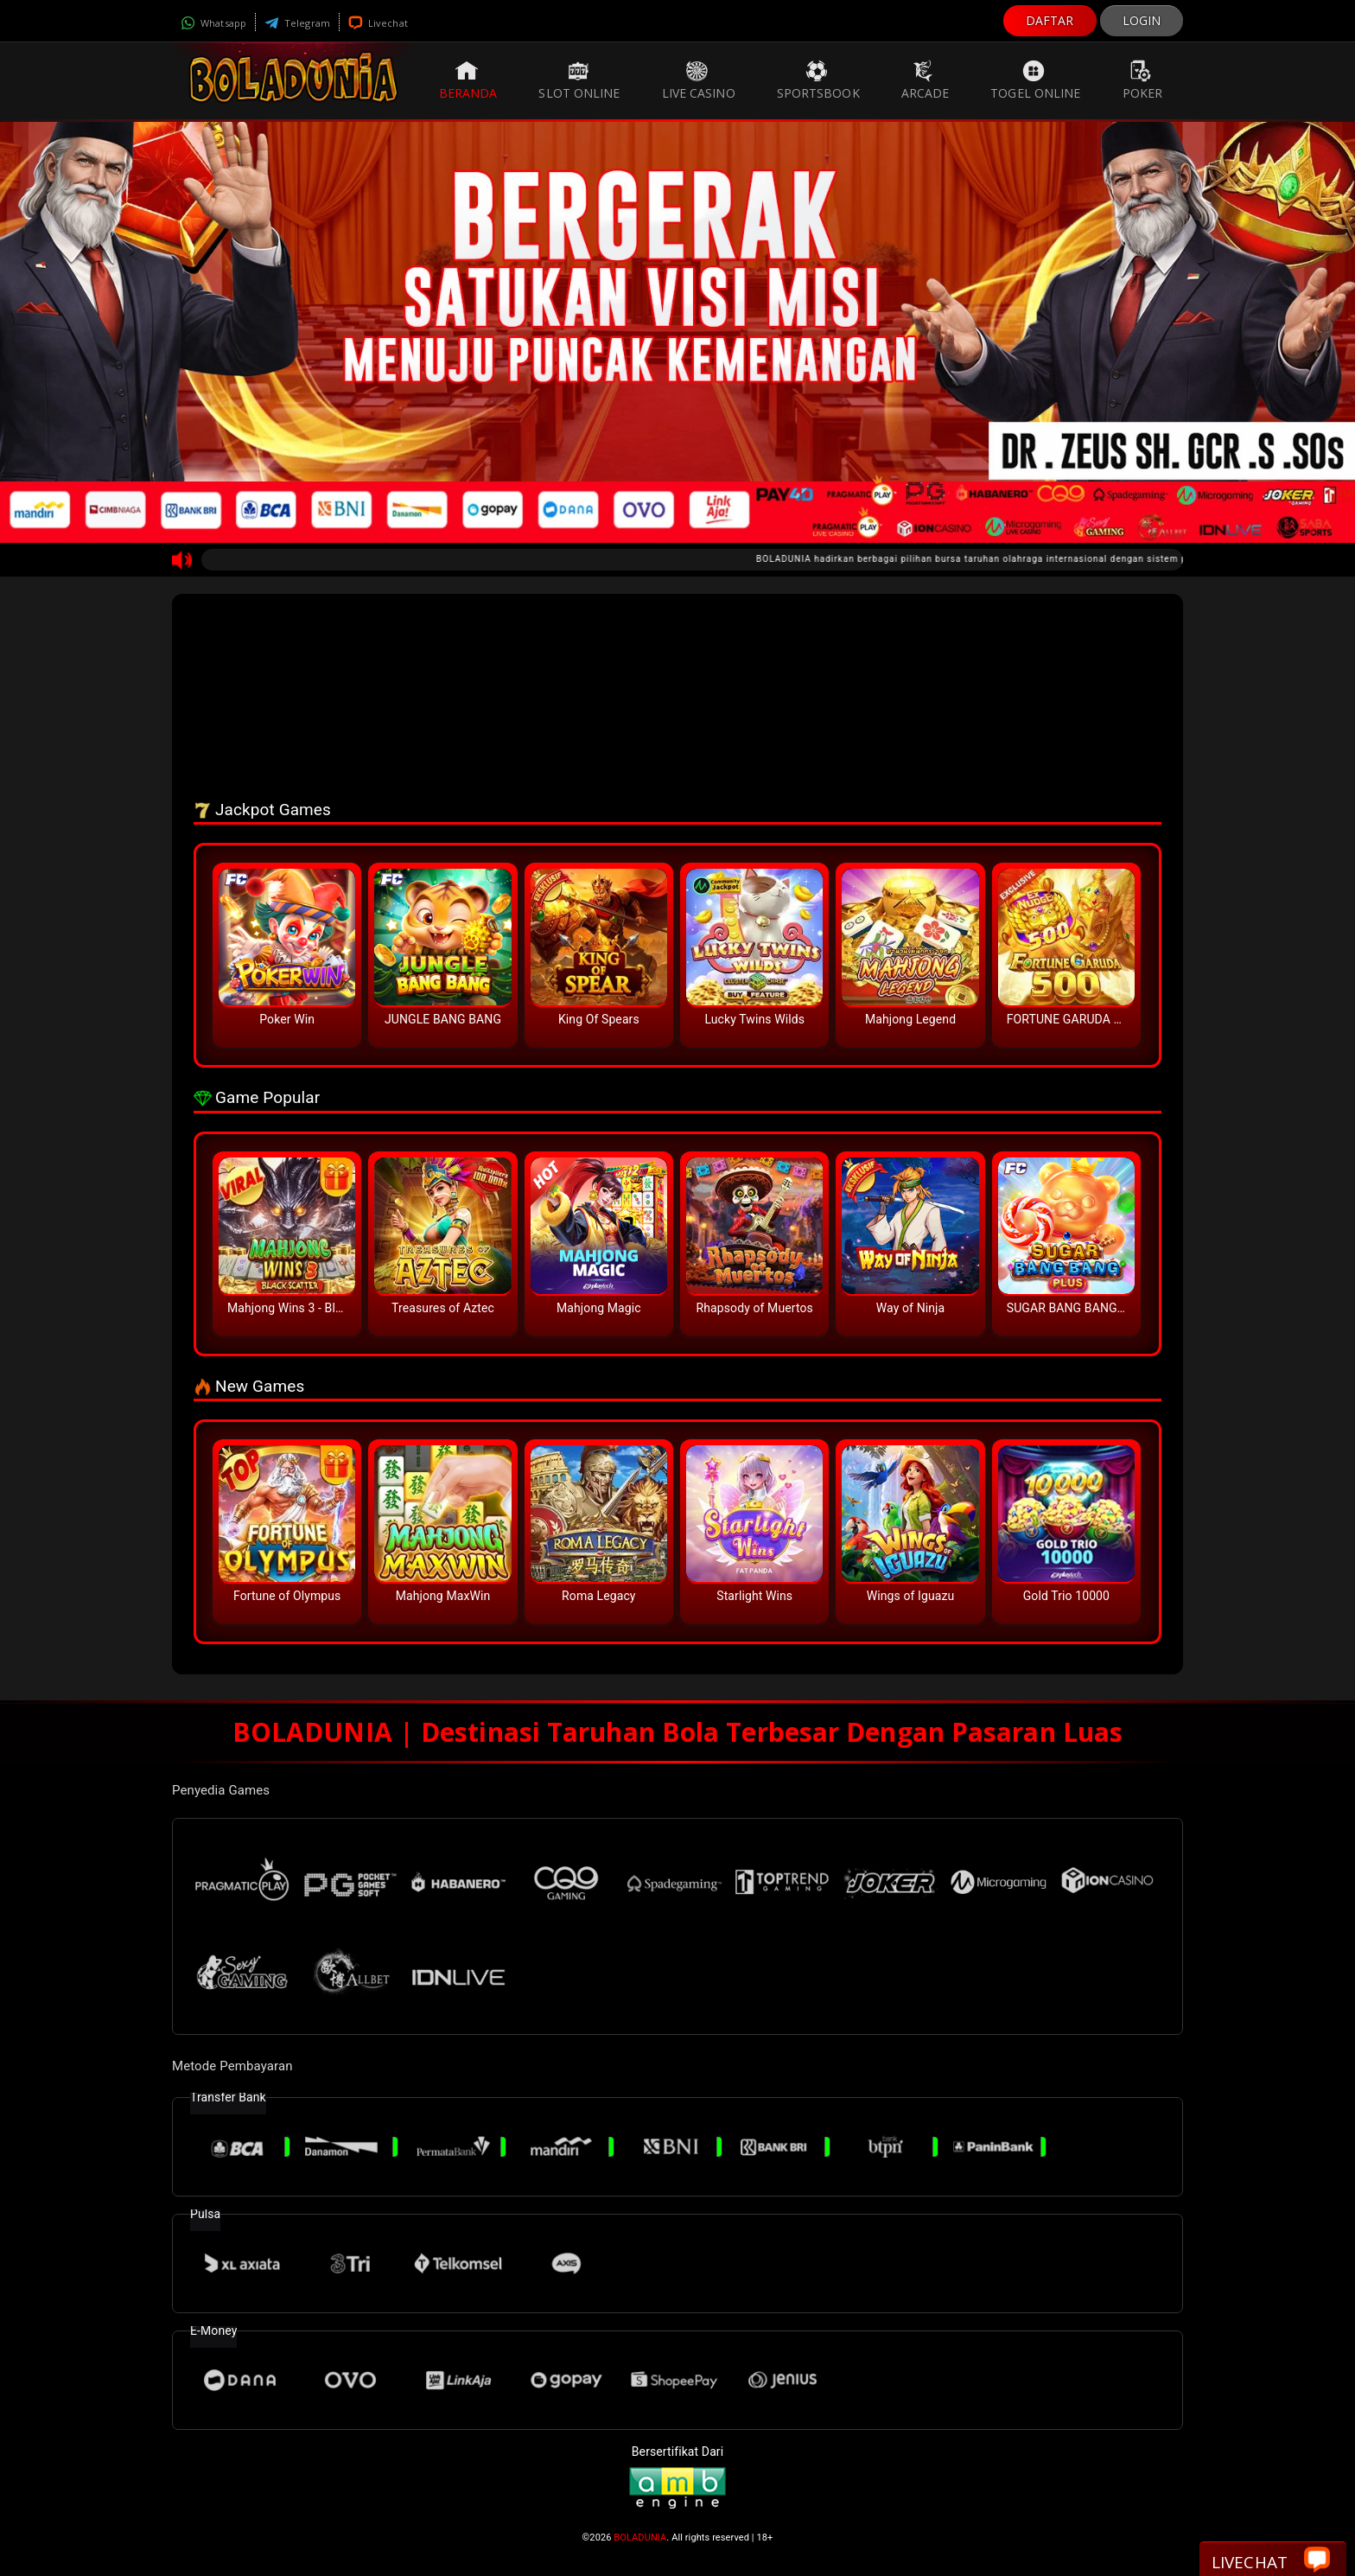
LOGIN (1142, 20)
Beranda (468, 80)
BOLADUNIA (640, 2537)
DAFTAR (1050, 20)
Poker (1143, 80)
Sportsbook (818, 80)
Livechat (378, 22)
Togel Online (1035, 80)
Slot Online (579, 80)
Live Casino (698, 80)
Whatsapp (213, 22)
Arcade (925, 80)
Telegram (297, 22)
